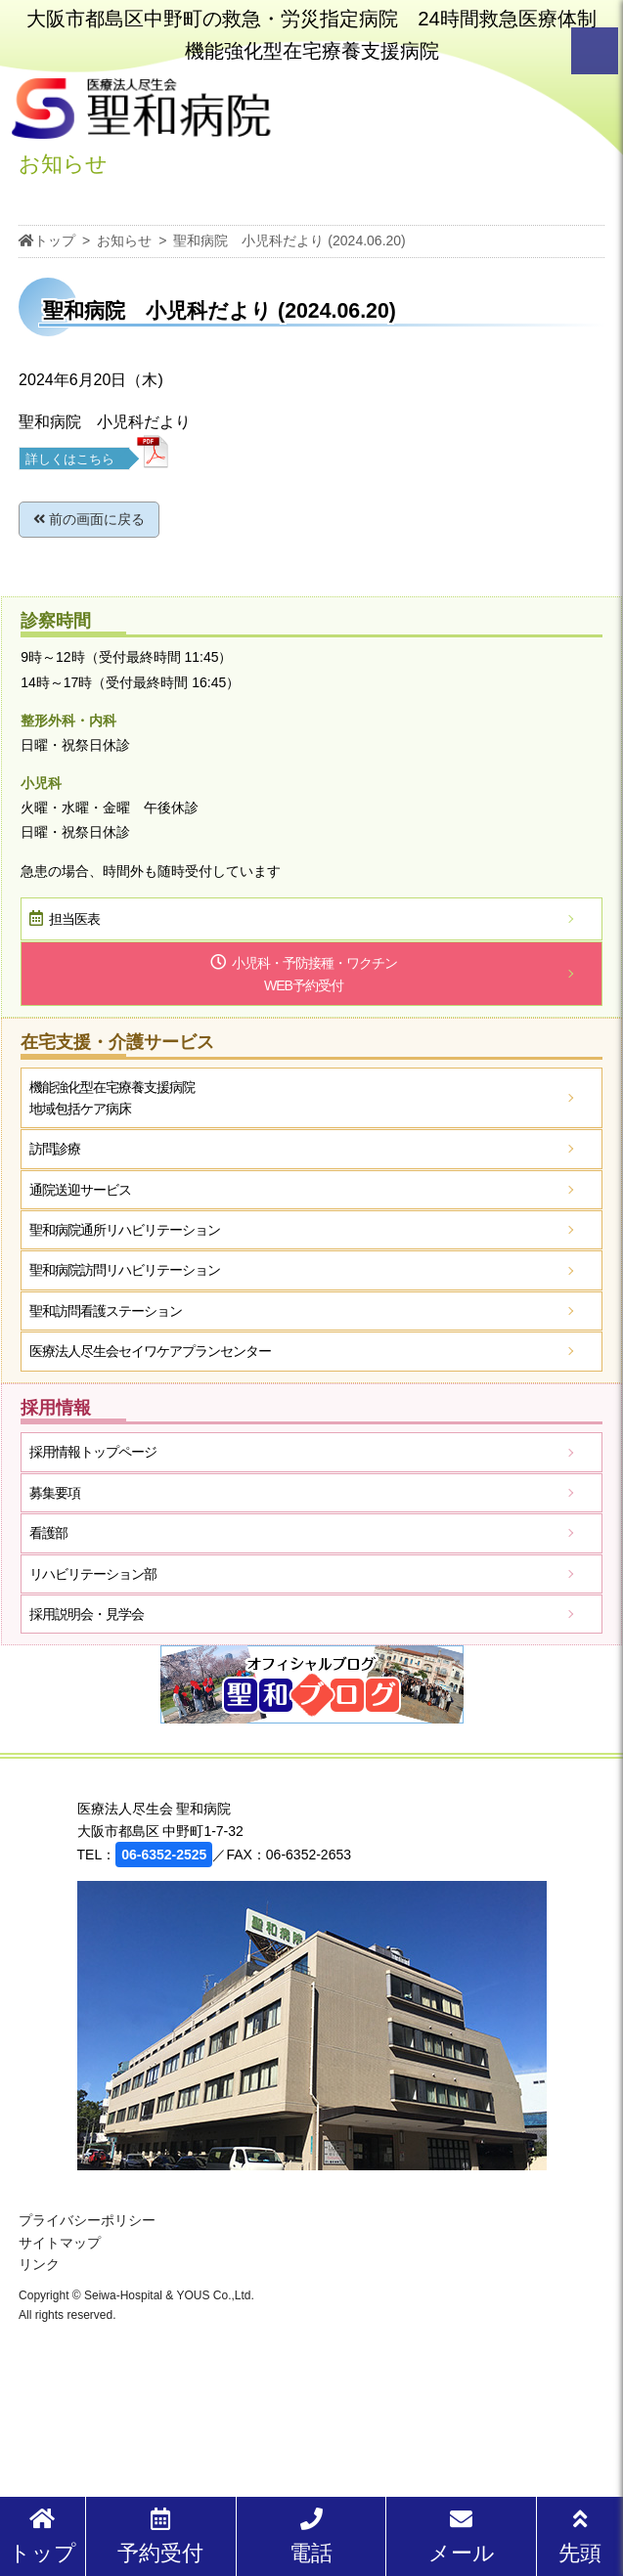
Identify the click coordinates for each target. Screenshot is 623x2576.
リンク (39, 2264)
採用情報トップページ (92, 1452)
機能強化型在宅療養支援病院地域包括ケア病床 (112, 1097)
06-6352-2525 (163, 1854)
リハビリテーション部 (92, 1574)
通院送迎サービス (80, 1190)
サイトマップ (60, 2242)
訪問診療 (54, 1149)
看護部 (48, 1533)
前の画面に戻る (89, 519)
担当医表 (74, 919)
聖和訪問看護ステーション (105, 1311)
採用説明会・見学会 (86, 1614)
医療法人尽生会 (150, 1351)
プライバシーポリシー (87, 2220)
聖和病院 (124, 1230)
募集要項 (54, 1493)
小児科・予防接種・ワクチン (314, 976)
